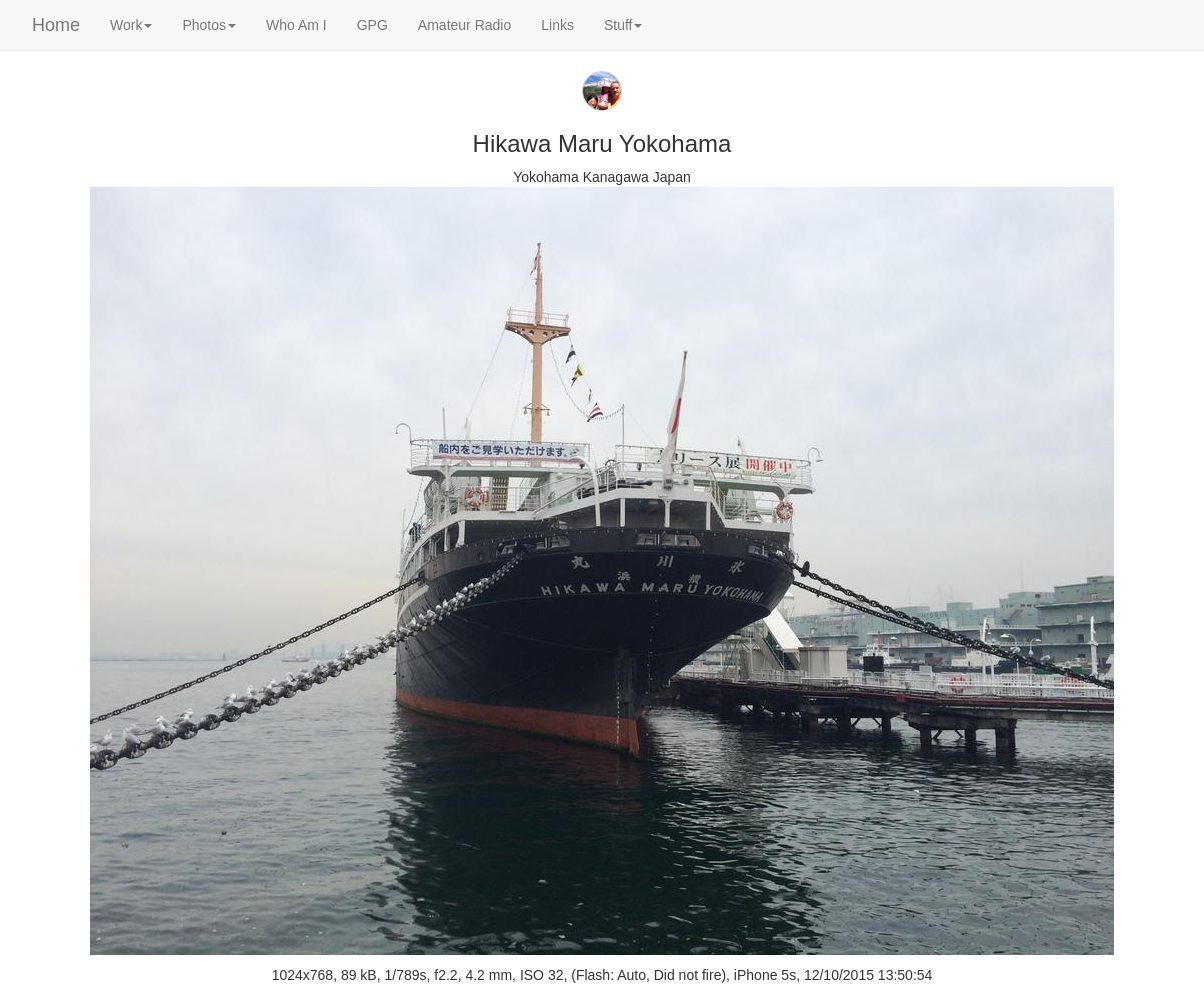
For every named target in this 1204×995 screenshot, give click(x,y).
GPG (372, 25)
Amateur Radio (464, 25)
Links (557, 25)
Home (56, 25)
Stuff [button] (623, 25)
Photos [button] (209, 25)
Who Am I (296, 25)
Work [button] (131, 25)
